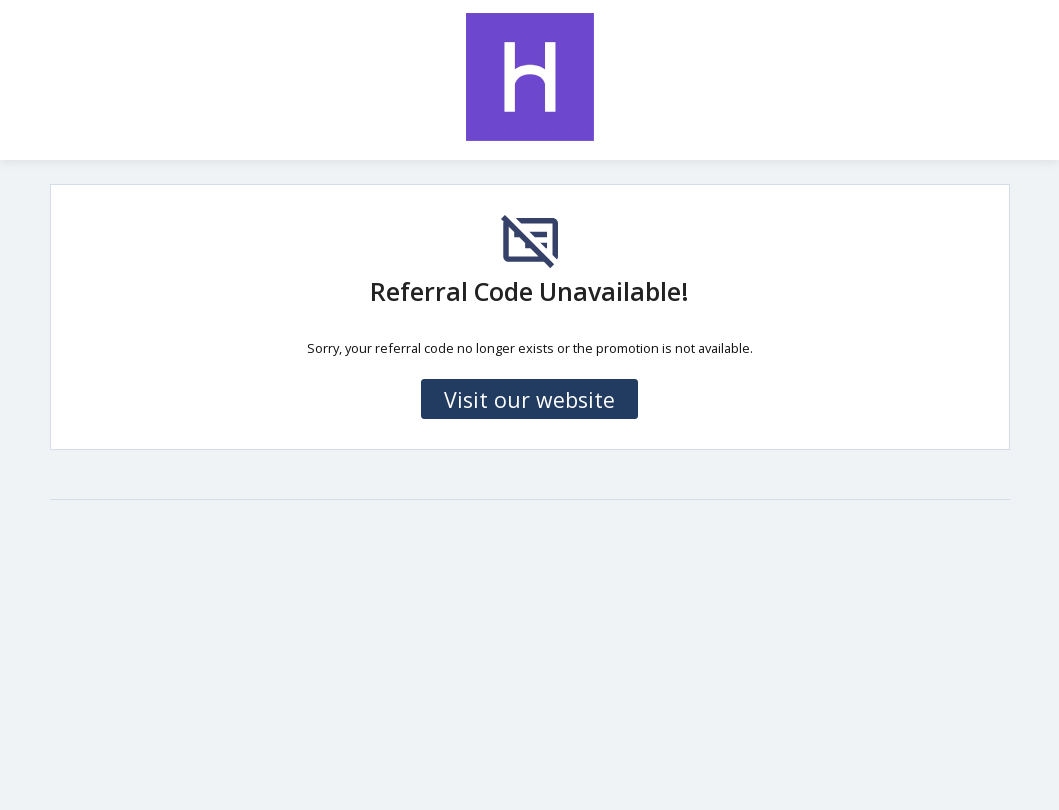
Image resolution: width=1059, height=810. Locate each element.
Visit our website (529, 399)
